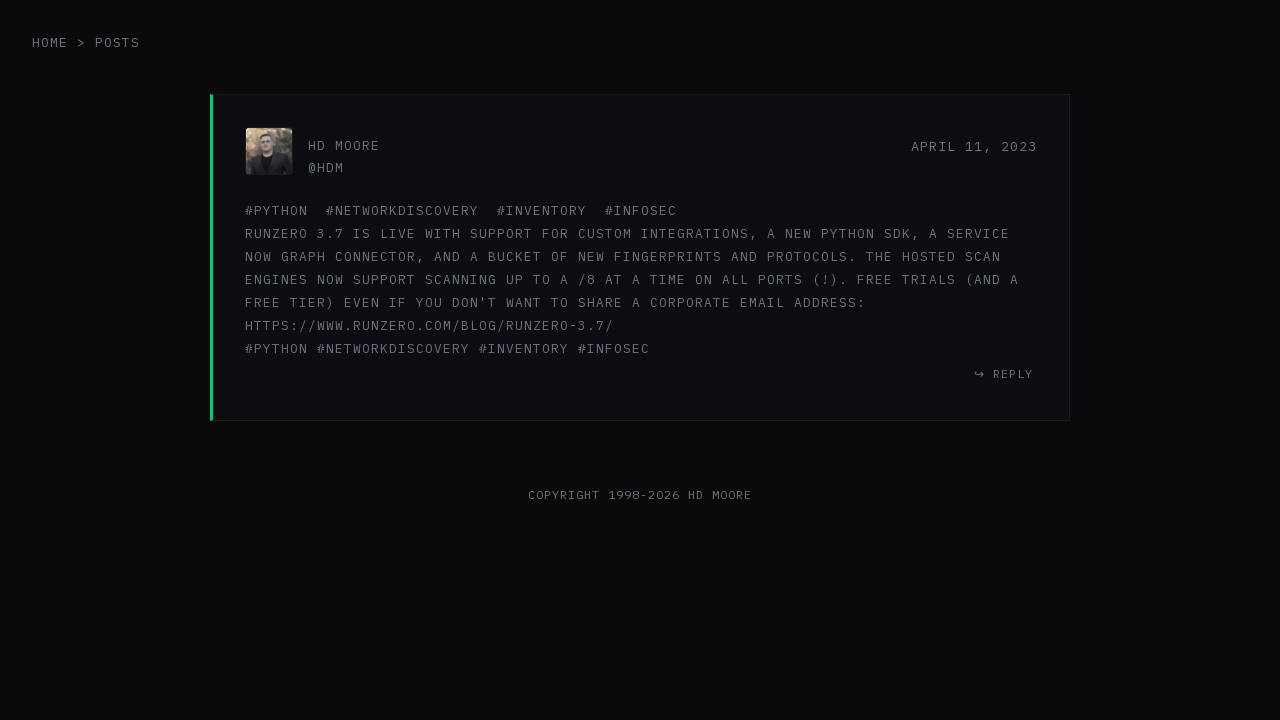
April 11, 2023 (974, 146)
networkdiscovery (407, 210)
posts (117, 42)
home (50, 42)
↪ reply (1003, 373)
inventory (546, 210)
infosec (645, 210)
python (281, 210)
